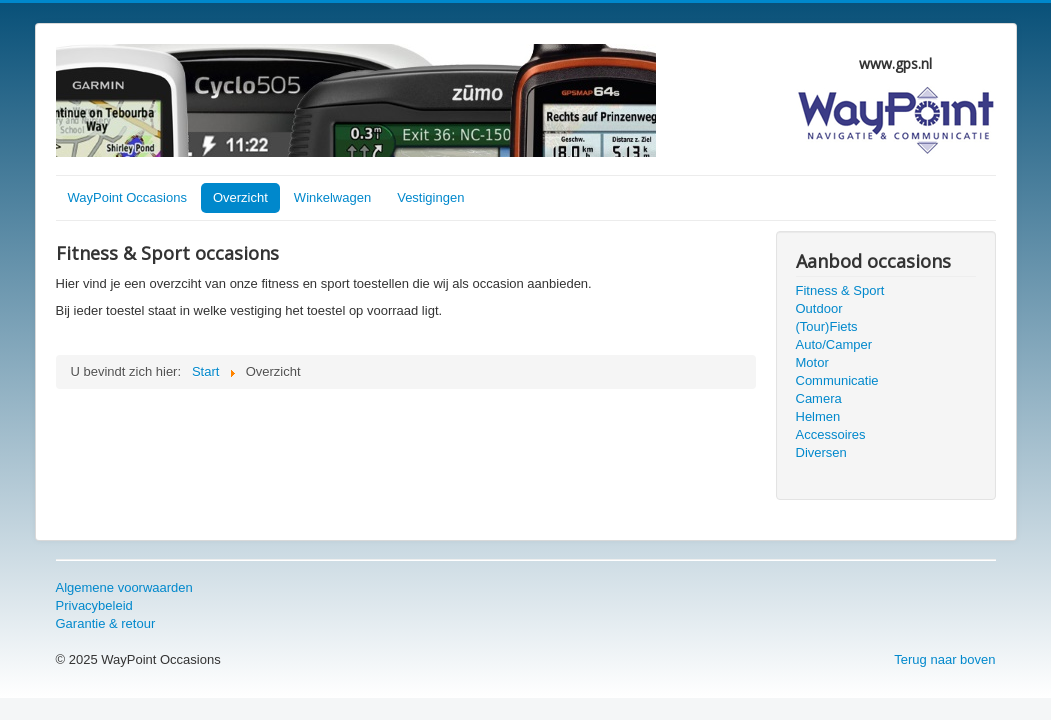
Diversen (821, 452)
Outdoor (819, 308)
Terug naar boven (944, 659)
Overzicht (240, 197)
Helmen (818, 416)
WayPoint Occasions (127, 197)
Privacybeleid (94, 605)
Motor (812, 362)
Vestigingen (430, 197)
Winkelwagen (332, 197)
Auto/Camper (834, 344)
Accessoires (831, 434)
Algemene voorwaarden (124, 587)
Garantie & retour (106, 623)
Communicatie (837, 380)
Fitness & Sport (840, 290)
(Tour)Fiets (827, 326)
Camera (819, 398)
